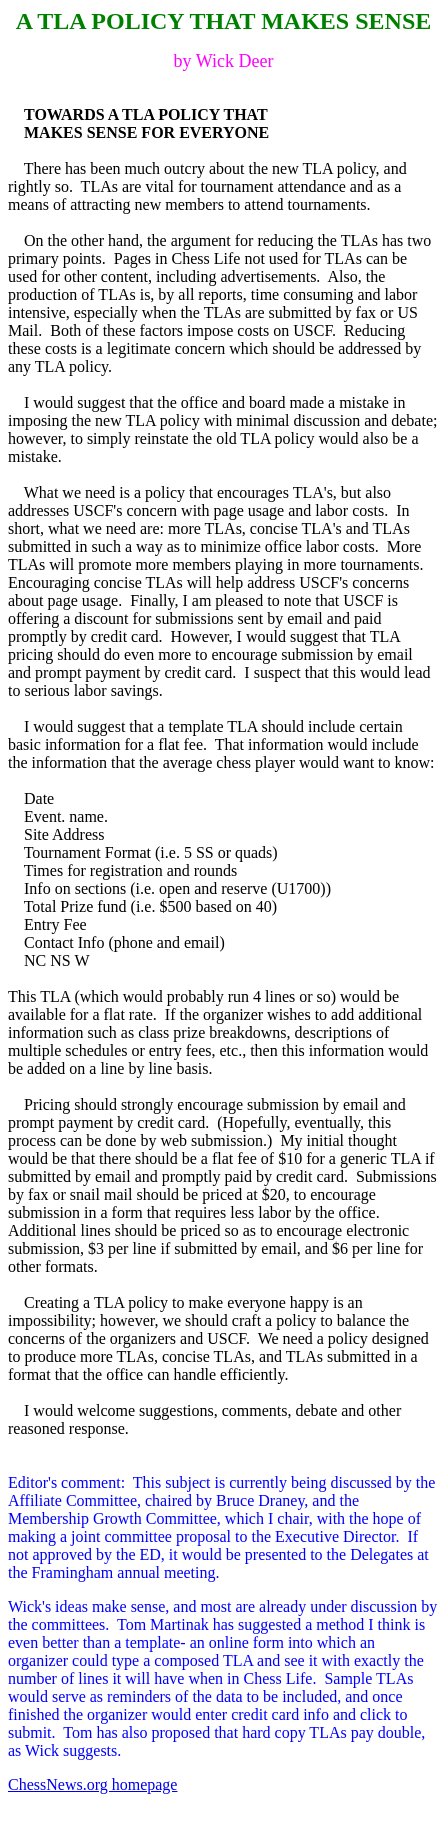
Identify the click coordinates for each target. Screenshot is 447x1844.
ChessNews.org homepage (92, 1784)
